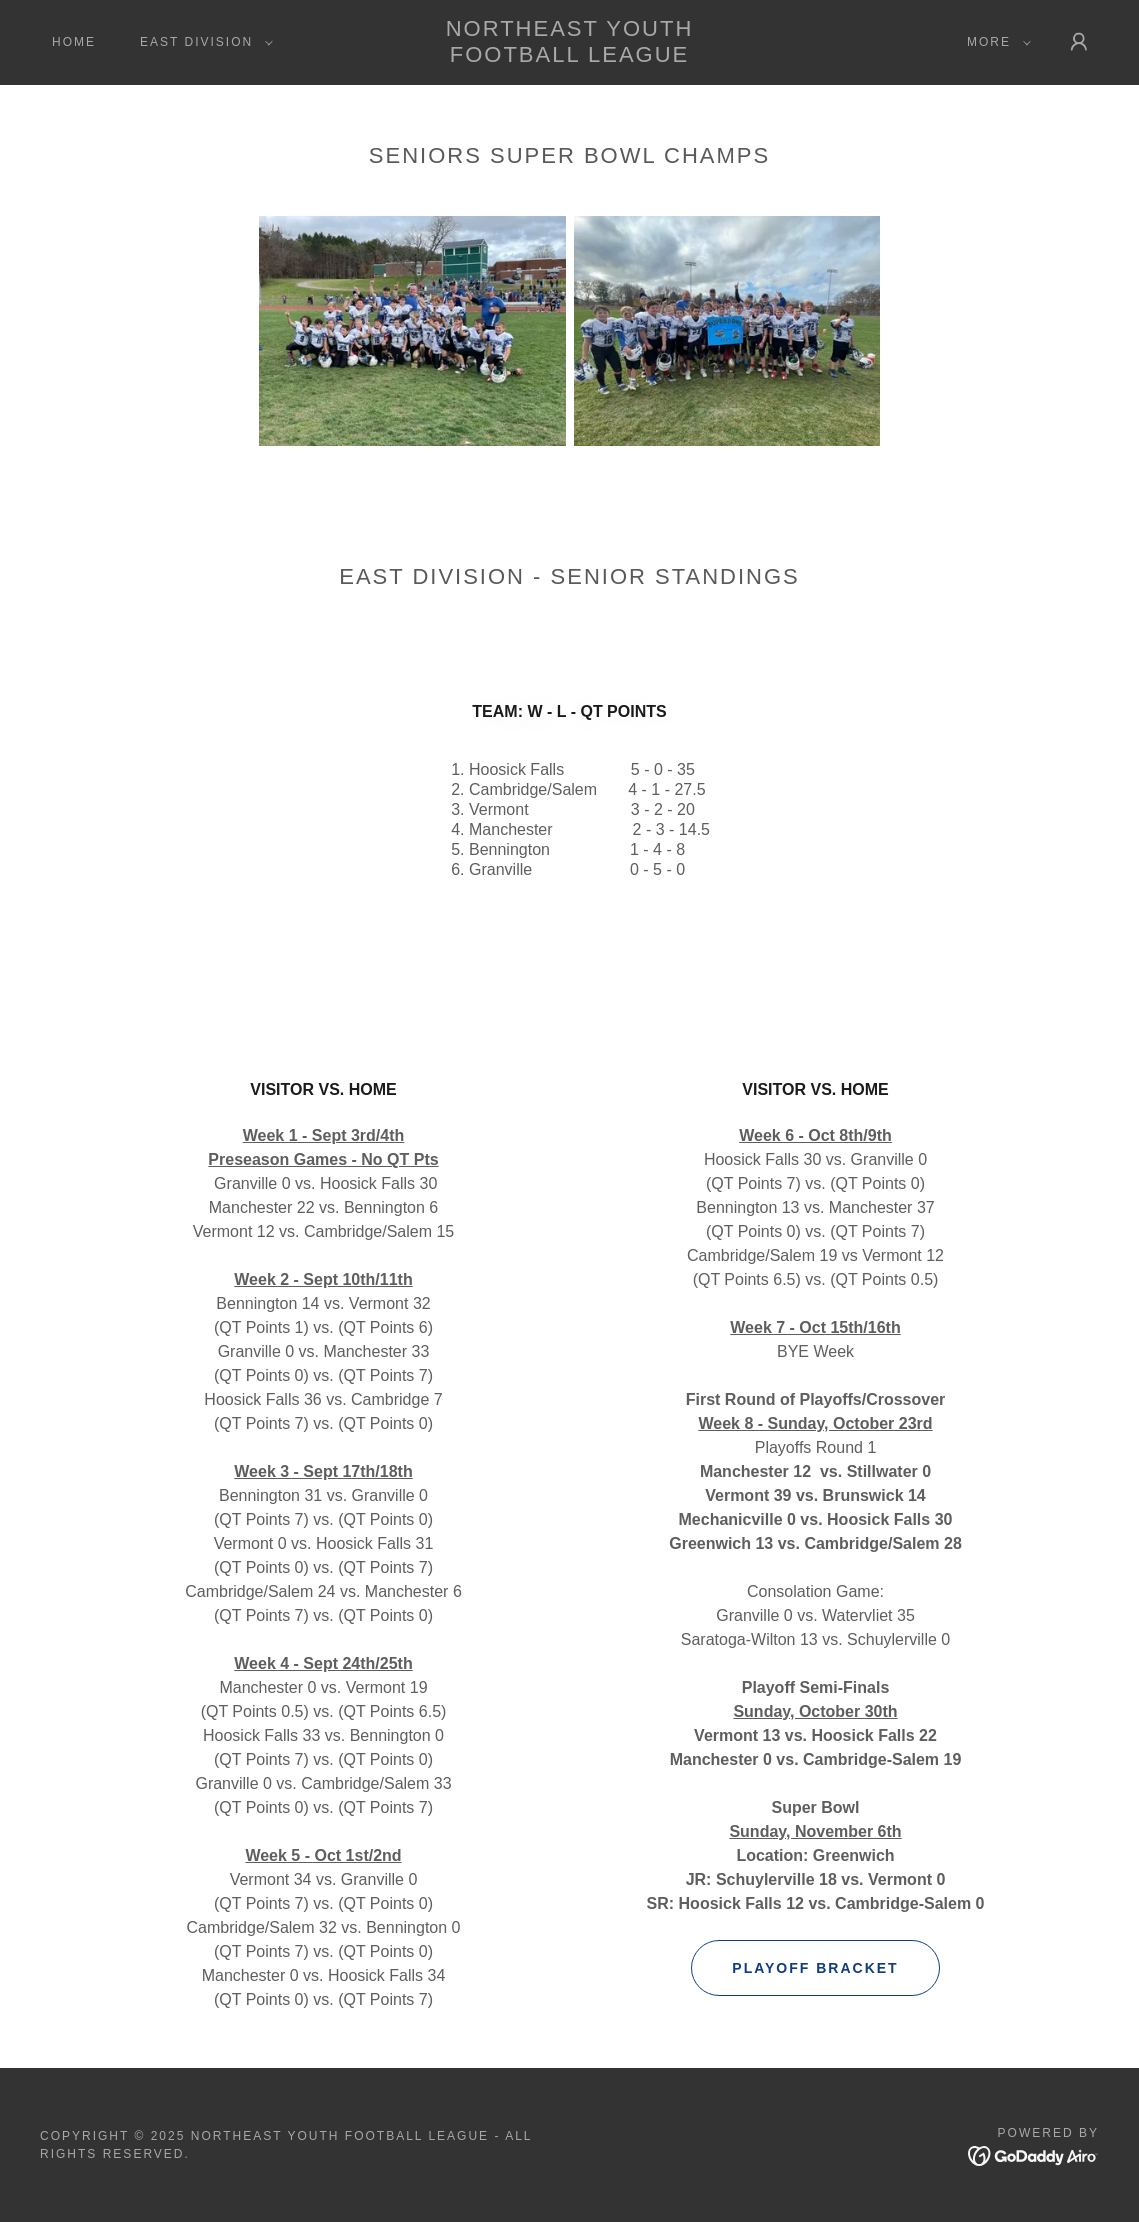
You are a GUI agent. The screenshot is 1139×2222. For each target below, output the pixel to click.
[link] (569, 56)
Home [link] (74, 42)
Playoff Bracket (815, 1968)
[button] (202, 42)
